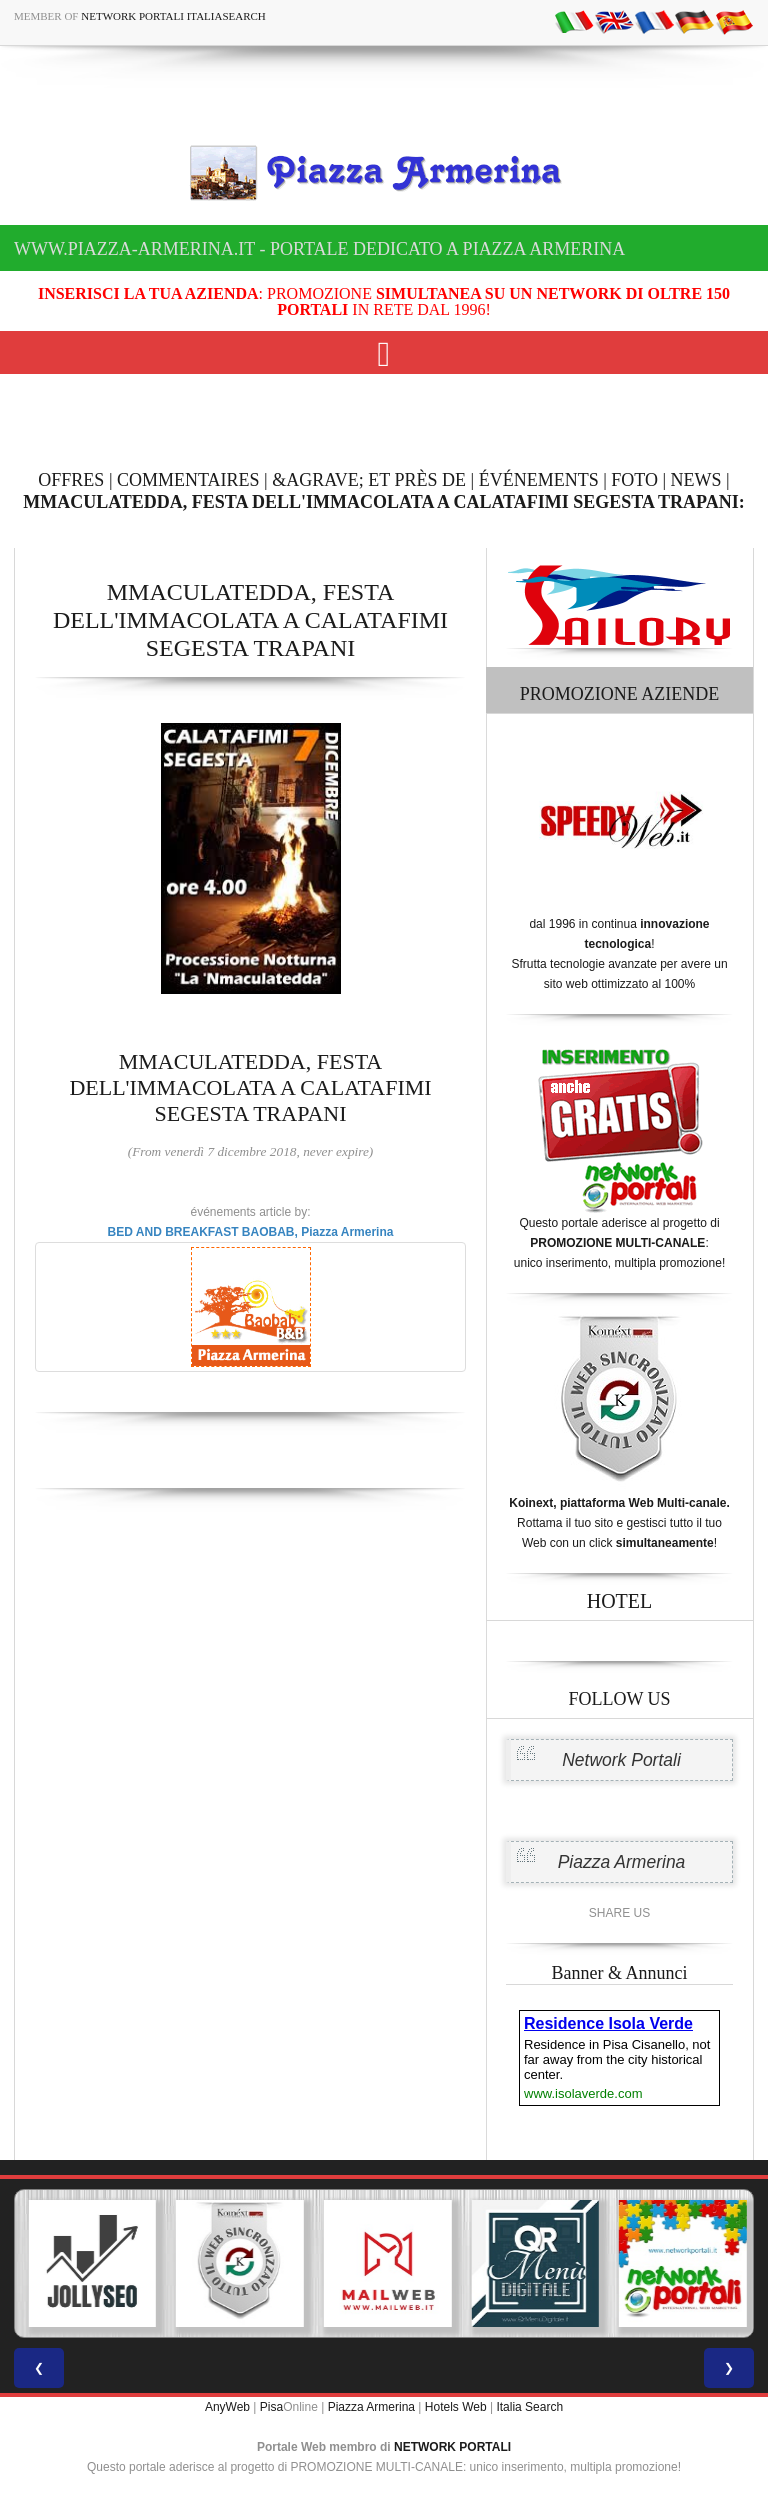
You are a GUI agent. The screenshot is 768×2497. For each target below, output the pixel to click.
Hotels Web (456, 2407)
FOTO (634, 480)
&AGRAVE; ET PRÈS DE (369, 480)
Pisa (271, 2407)
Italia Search (529, 2407)
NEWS (696, 480)
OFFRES (71, 480)
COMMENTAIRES (188, 480)
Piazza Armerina (622, 1862)
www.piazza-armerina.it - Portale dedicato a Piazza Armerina (319, 249)
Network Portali (621, 1760)
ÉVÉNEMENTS (539, 480)
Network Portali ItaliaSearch (173, 16)
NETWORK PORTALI (452, 2447)
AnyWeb (227, 2407)
